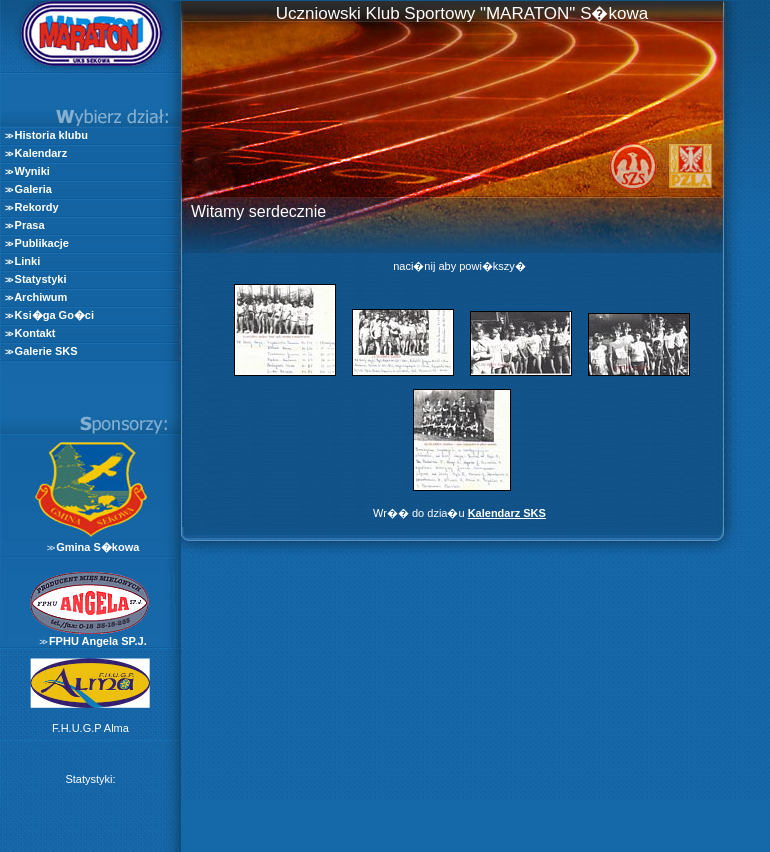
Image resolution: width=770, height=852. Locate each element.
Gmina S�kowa (97, 547)
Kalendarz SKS (507, 513)
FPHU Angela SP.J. (98, 641)
